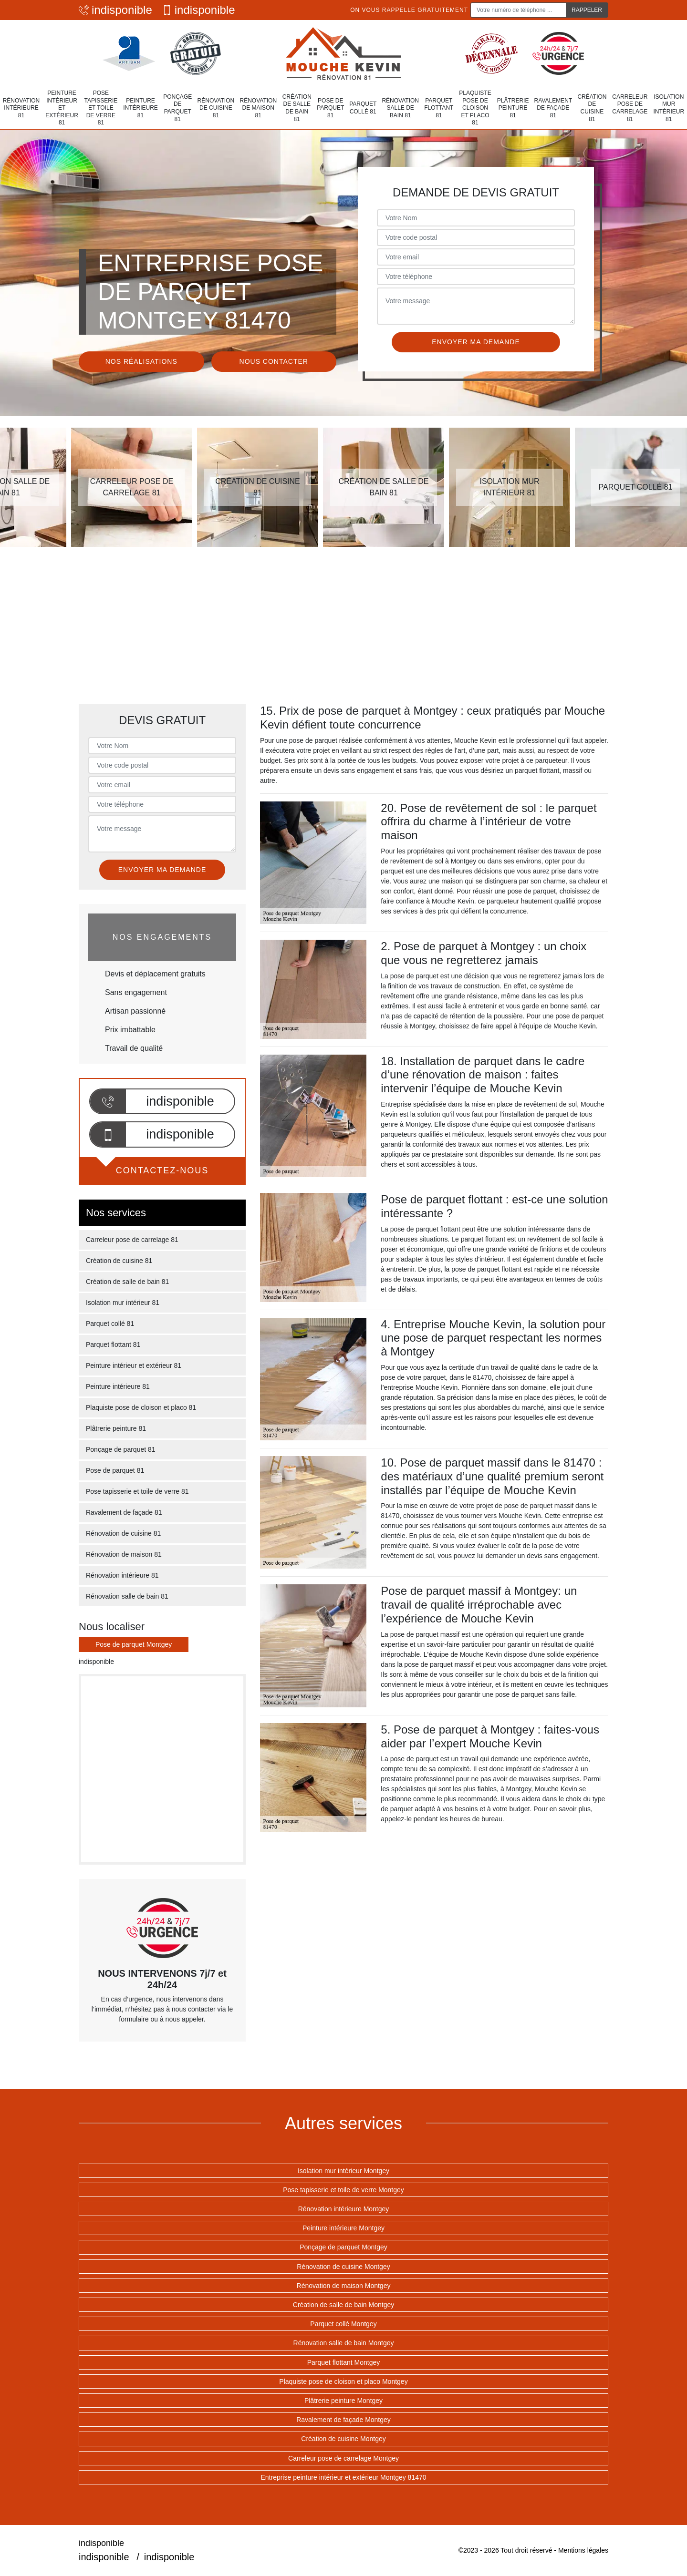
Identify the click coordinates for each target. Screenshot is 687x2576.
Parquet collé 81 (362, 108)
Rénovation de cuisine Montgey (343, 2266)
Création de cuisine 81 (591, 108)
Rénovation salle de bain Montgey (343, 2343)
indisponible (115, 9)
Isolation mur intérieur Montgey (343, 2171)
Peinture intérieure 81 (140, 108)
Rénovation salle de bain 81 (400, 108)
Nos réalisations (141, 361)
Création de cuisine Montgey (343, 2439)
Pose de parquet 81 (330, 108)
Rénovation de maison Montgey (344, 2285)
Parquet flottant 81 (438, 108)
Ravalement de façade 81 (553, 108)
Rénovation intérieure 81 (21, 108)
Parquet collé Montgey (343, 2324)
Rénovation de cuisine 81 (216, 108)
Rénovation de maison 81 (258, 108)
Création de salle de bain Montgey (343, 2305)
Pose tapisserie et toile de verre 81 (100, 108)
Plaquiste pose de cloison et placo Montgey (343, 2381)
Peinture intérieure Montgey (343, 2228)
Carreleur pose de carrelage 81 (629, 108)
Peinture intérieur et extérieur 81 (61, 108)
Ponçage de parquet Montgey (343, 2247)
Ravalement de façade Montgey (343, 2419)
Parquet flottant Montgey (343, 2362)
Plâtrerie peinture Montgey (343, 2400)
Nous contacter (273, 361)
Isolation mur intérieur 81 (668, 108)
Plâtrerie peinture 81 (513, 108)
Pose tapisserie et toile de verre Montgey (343, 2190)
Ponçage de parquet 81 (177, 108)
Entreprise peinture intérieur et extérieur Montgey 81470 (343, 2477)
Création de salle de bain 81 (297, 108)
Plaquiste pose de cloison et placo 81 (475, 108)
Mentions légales (583, 2550)
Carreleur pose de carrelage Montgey (343, 2458)
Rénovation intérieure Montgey (343, 2209)
